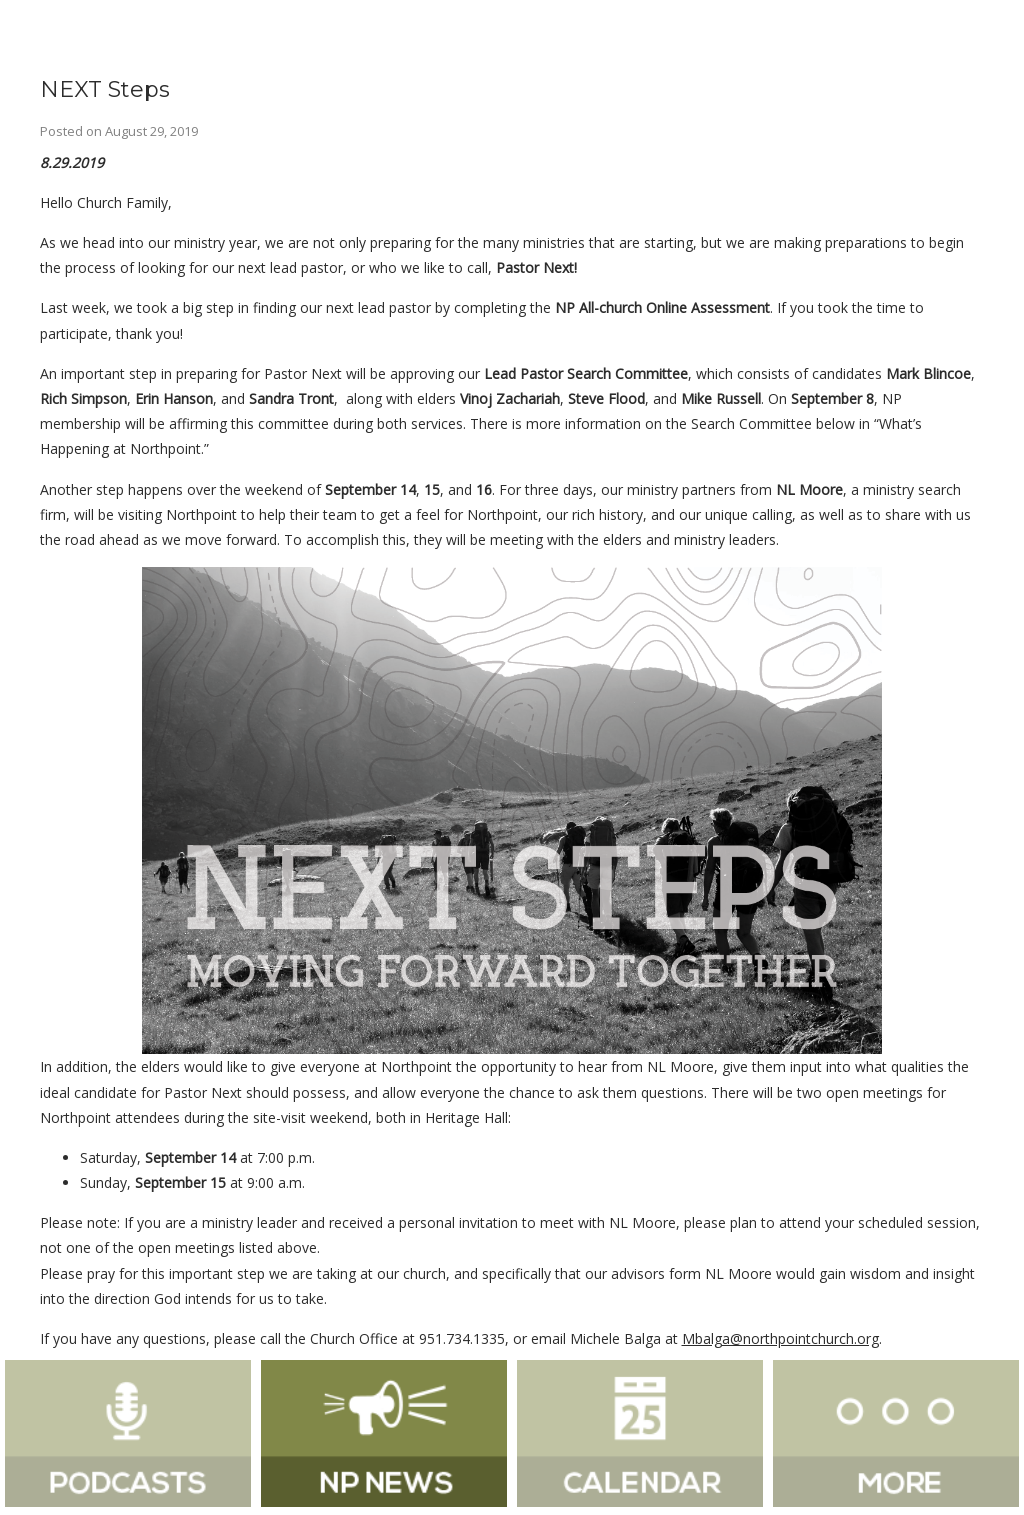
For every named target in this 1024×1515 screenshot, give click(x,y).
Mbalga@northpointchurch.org (780, 1338)
